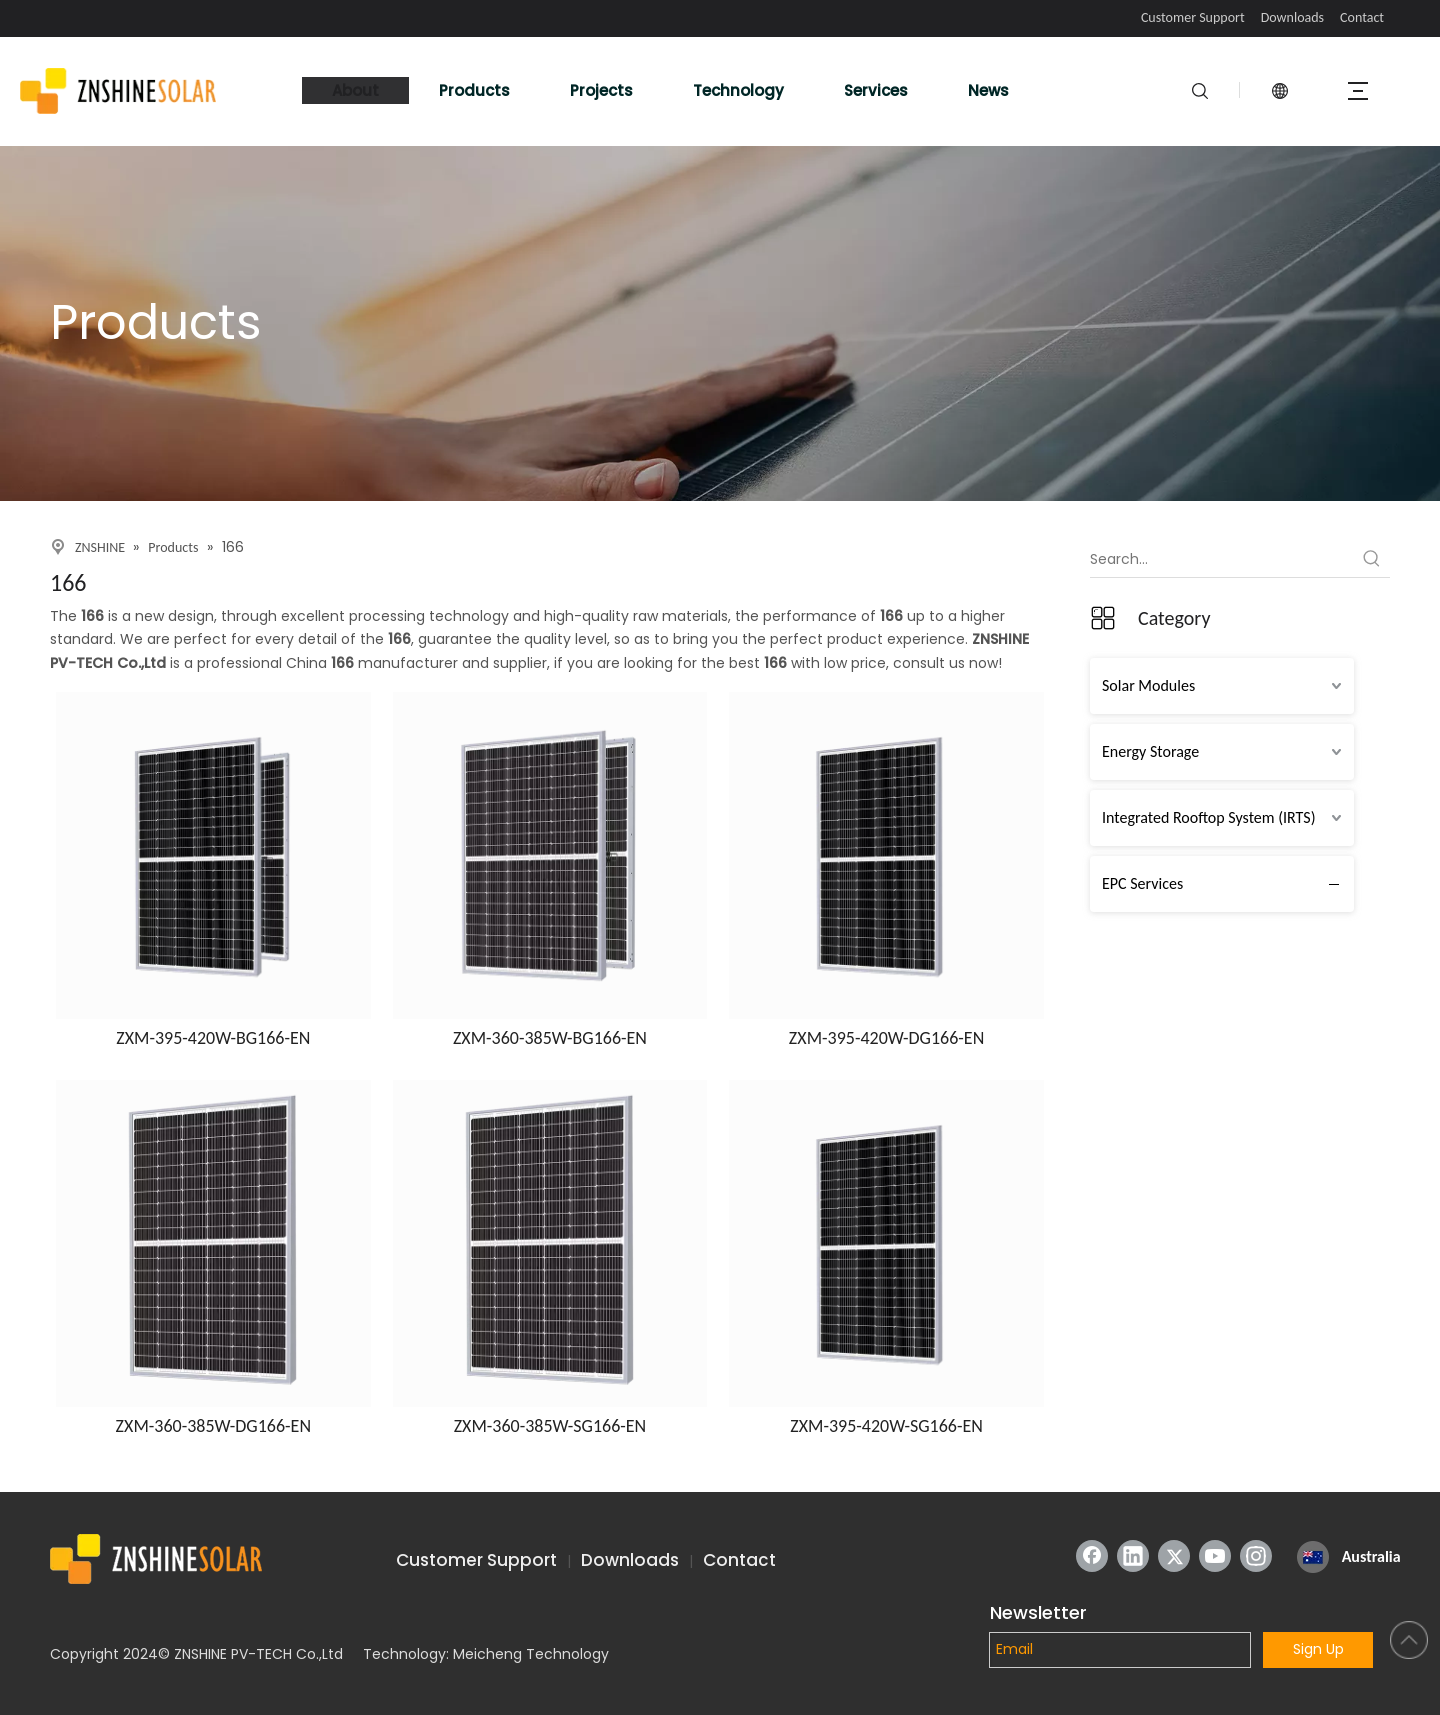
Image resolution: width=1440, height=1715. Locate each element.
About (355, 90)
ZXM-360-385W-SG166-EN (550, 1426)
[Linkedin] (1133, 1556)
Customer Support (1193, 17)
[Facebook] (1092, 1556)
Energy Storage (1150, 751)
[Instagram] (1256, 1556)
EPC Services (1142, 883)
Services (876, 90)
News (988, 90)
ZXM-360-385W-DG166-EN (213, 1426)
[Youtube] (1215, 1556)
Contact (1362, 17)
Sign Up (1318, 1649)
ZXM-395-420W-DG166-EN (886, 1038)
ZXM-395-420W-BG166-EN (213, 1038)
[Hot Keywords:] (1372, 559)
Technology (738, 90)
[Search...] (1222, 559)
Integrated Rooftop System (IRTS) (1209, 817)
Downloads (1292, 17)
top (1409, 1640)
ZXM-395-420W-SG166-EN (886, 1426)
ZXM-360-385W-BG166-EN (550, 1038)
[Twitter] (1174, 1556)
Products (474, 90)
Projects (601, 90)
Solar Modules (1148, 685)
